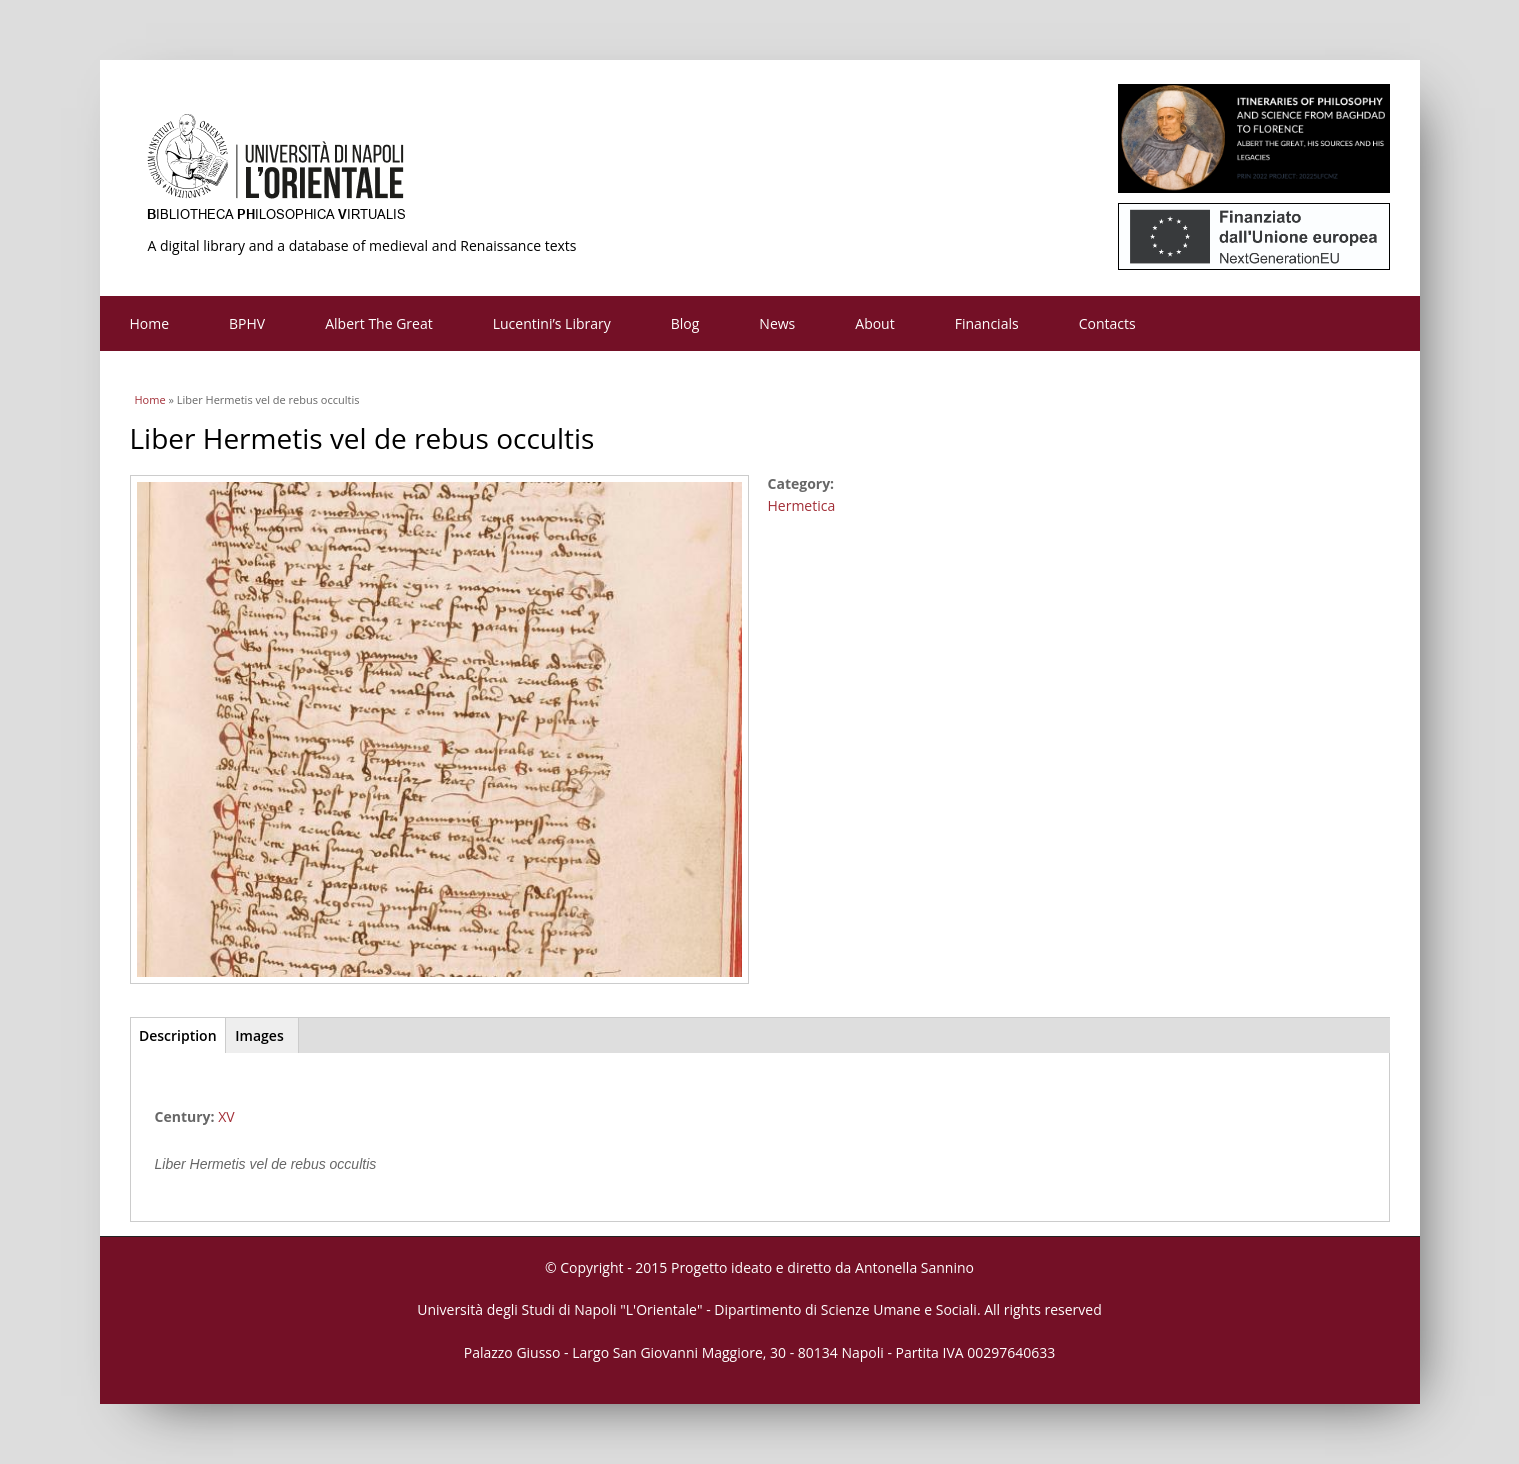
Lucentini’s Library (552, 323)
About (874, 323)
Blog (685, 323)
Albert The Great (379, 323)
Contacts (1107, 323)
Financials (987, 323)
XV (226, 1116)
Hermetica (802, 505)
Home (150, 323)
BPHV (247, 323)
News (777, 323)
